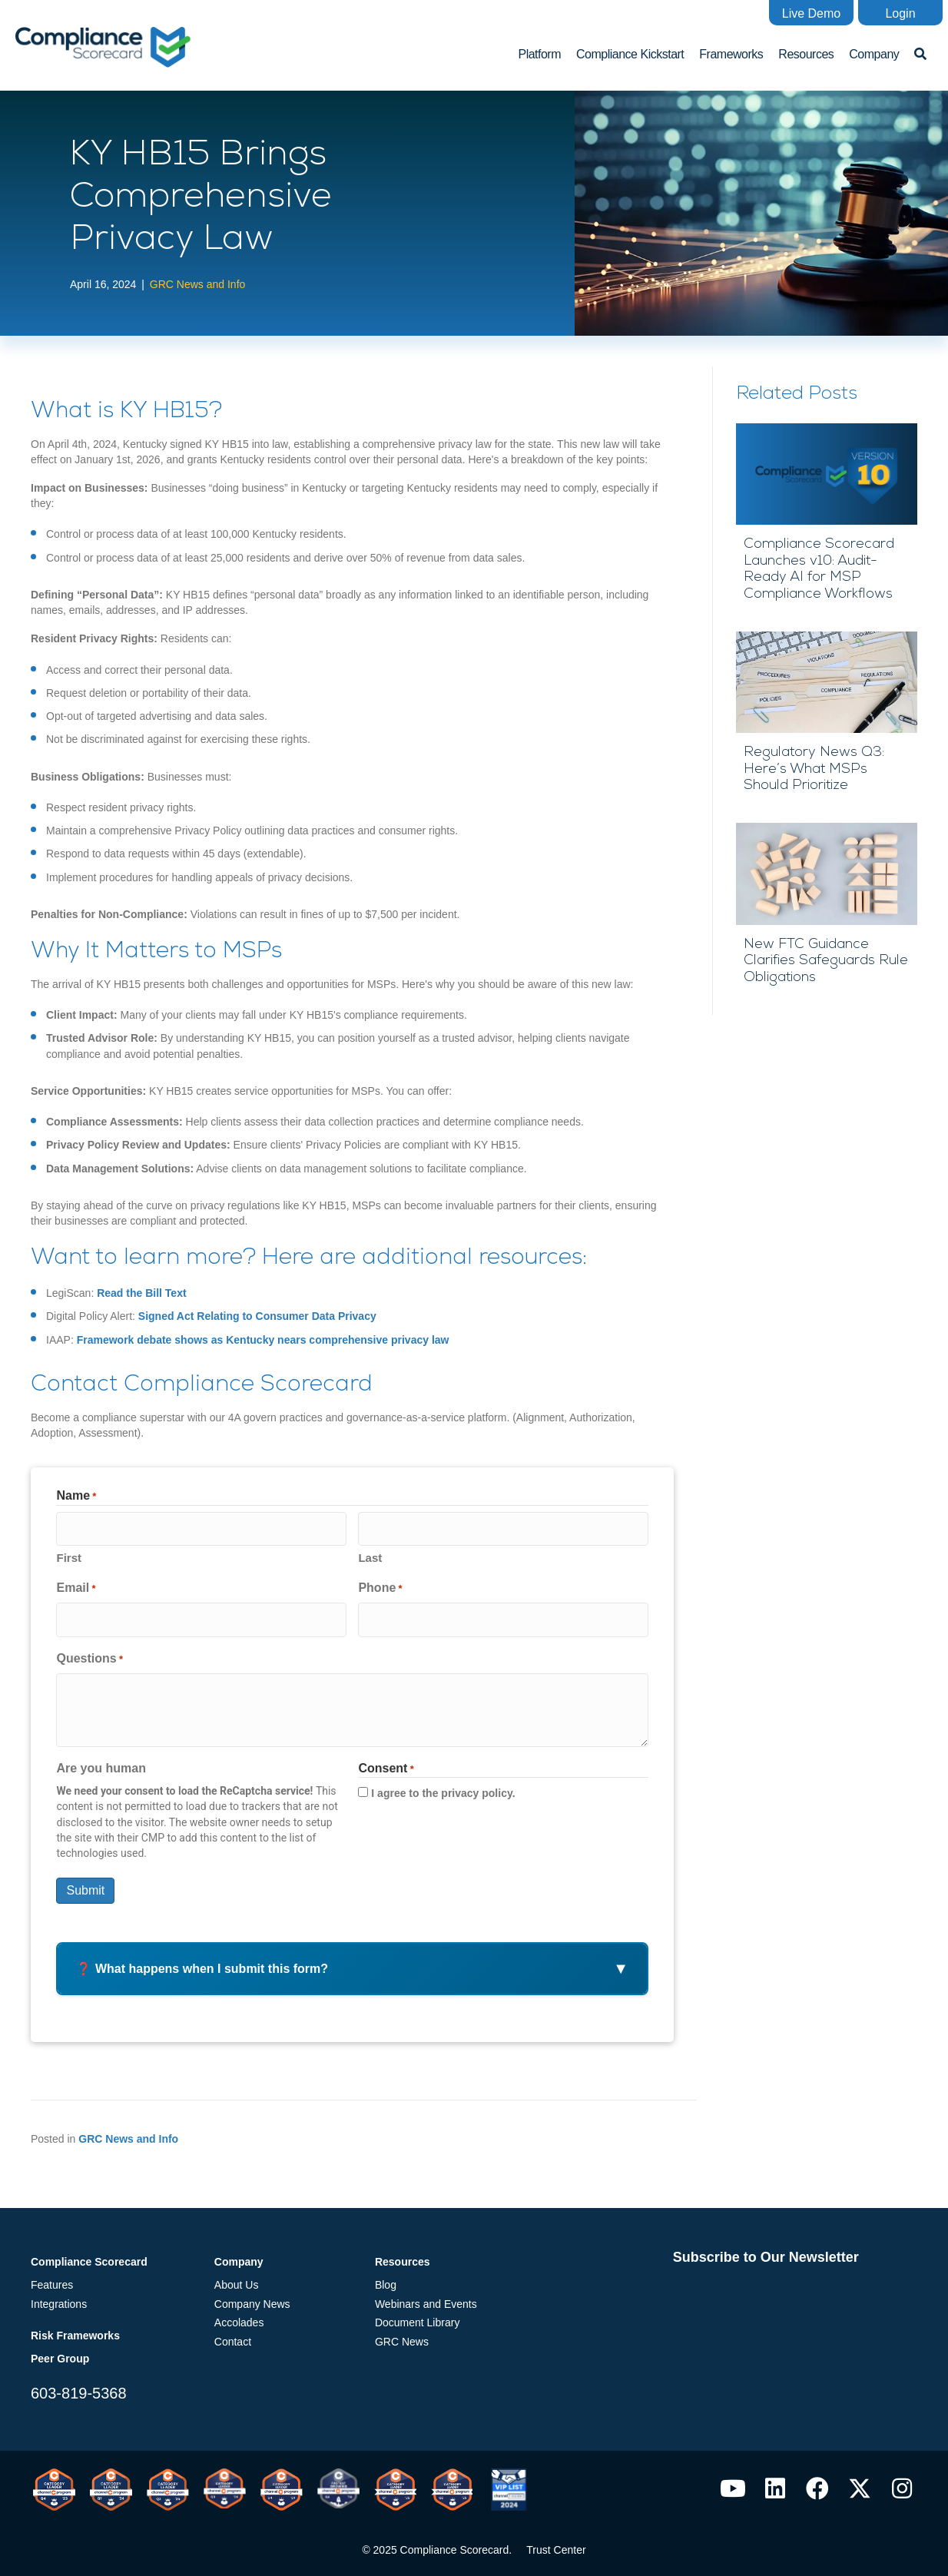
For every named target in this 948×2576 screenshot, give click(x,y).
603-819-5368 (79, 2383)
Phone (380, 1584)
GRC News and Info (198, 283)
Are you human (100, 1758)
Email (75, 1584)
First (68, 1553)
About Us (236, 2276)
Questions (89, 1650)
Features (52, 2276)
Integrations (59, 2295)
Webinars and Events (426, 2295)
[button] (811, 12)
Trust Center (555, 2541)
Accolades (239, 2314)
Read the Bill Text (141, 1292)
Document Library (417, 2314)
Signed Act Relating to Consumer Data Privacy (257, 1315)
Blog (385, 2276)
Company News (252, 2295)
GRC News (402, 2332)
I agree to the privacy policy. (443, 1785)
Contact (232, 2332)
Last (370, 1553)
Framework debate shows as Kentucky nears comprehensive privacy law (263, 1338)
